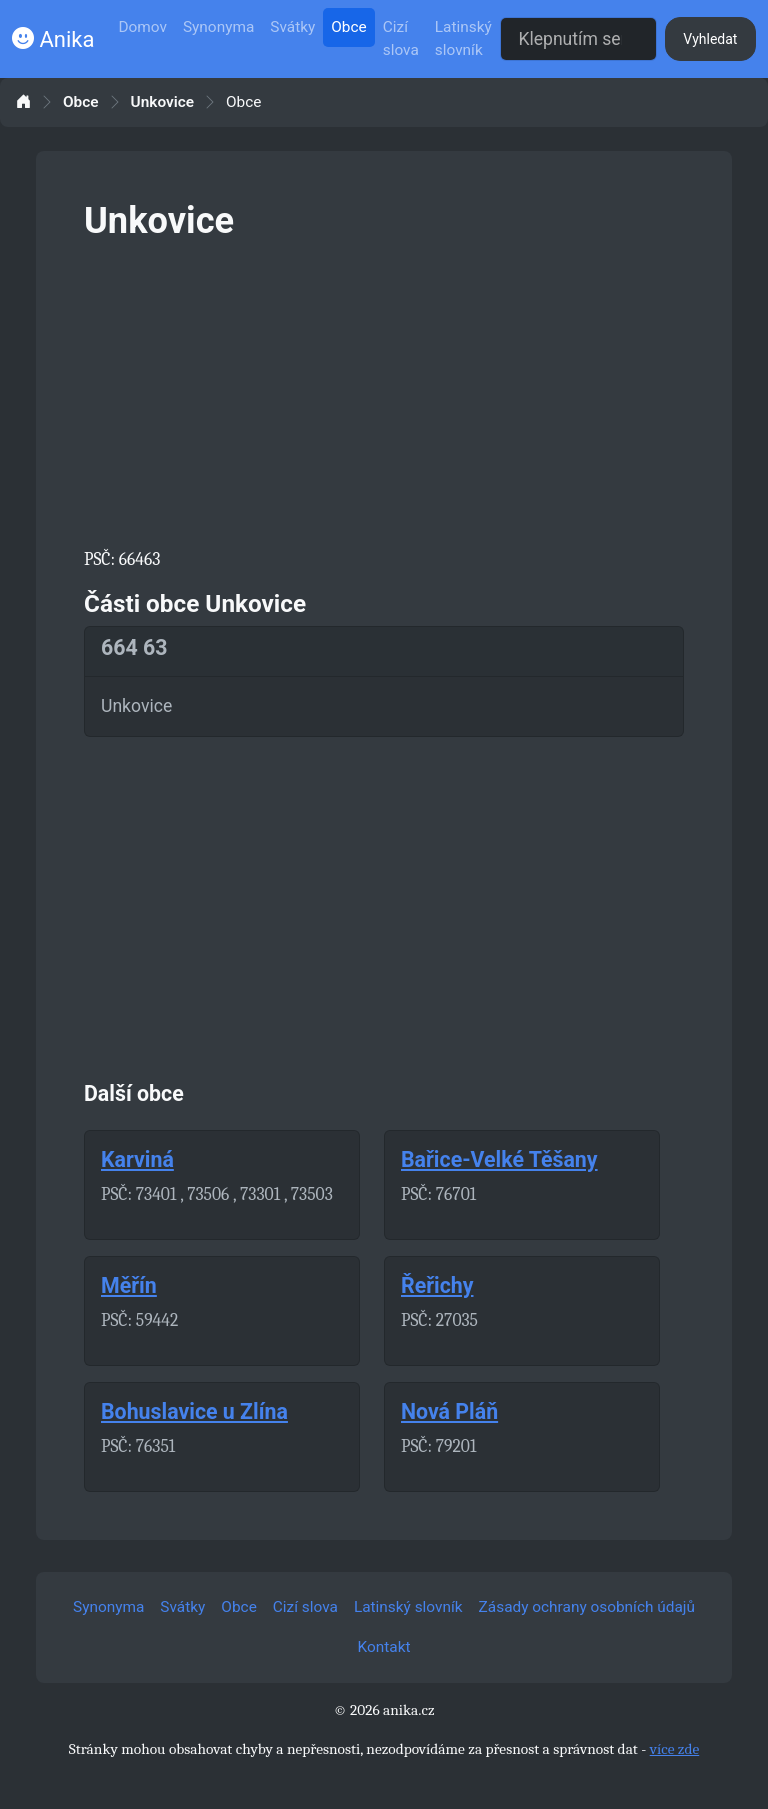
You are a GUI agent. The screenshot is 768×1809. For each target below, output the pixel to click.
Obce (348, 27)
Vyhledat (710, 39)
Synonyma (218, 27)
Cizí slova (401, 38)
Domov (142, 27)
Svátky (292, 27)
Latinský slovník (463, 38)
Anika (53, 39)
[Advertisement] (384, 390)
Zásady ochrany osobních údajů (587, 1607)
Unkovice (162, 102)
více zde (675, 1749)
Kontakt (384, 1647)
